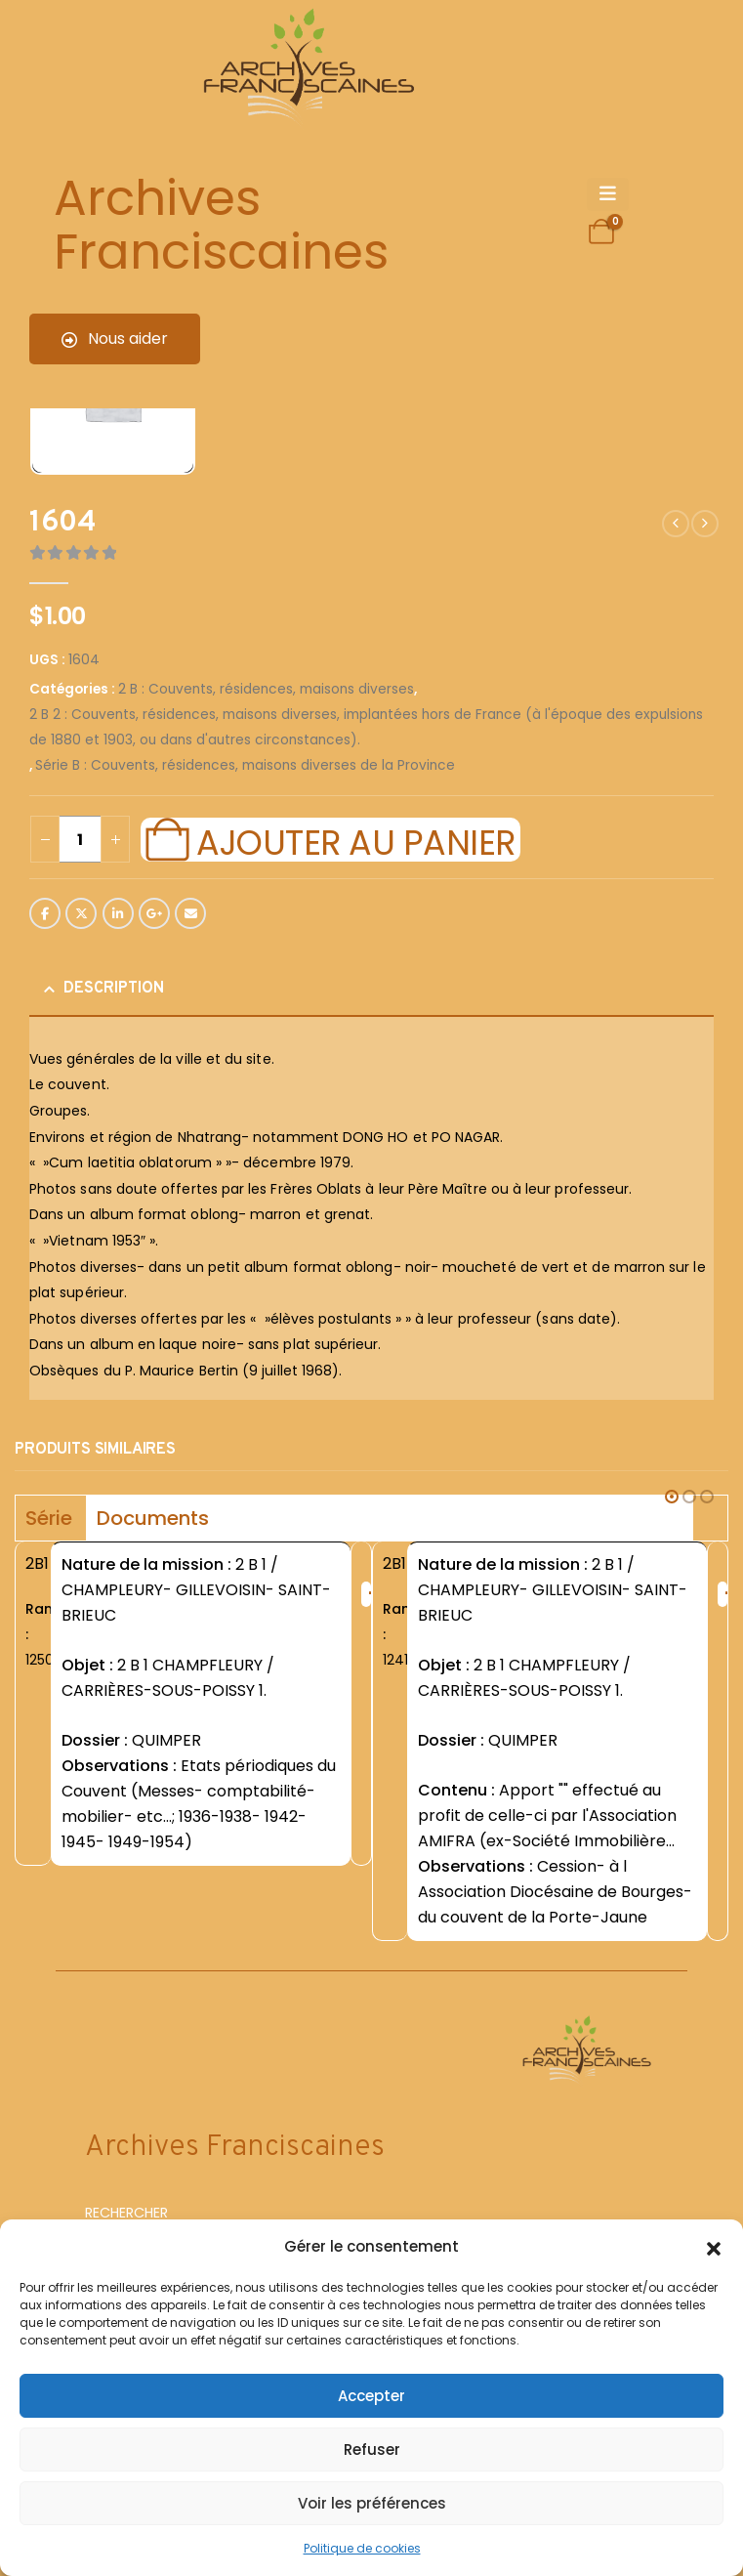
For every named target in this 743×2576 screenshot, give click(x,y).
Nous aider (115, 338)
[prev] (675, 523)
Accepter (371, 2396)
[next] (705, 523)
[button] (713, 2247)
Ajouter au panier (355, 840)
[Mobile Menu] (608, 194)
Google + (154, 913)
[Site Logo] (306, 69)
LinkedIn (118, 913)
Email (190, 913)
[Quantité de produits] (80, 839)
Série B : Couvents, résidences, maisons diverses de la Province (245, 765)
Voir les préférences (372, 2503)
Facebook (45, 913)
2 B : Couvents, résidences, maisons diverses (266, 689)
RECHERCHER (126, 2212)
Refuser (372, 2449)
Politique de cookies (362, 2548)
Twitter (81, 913)
